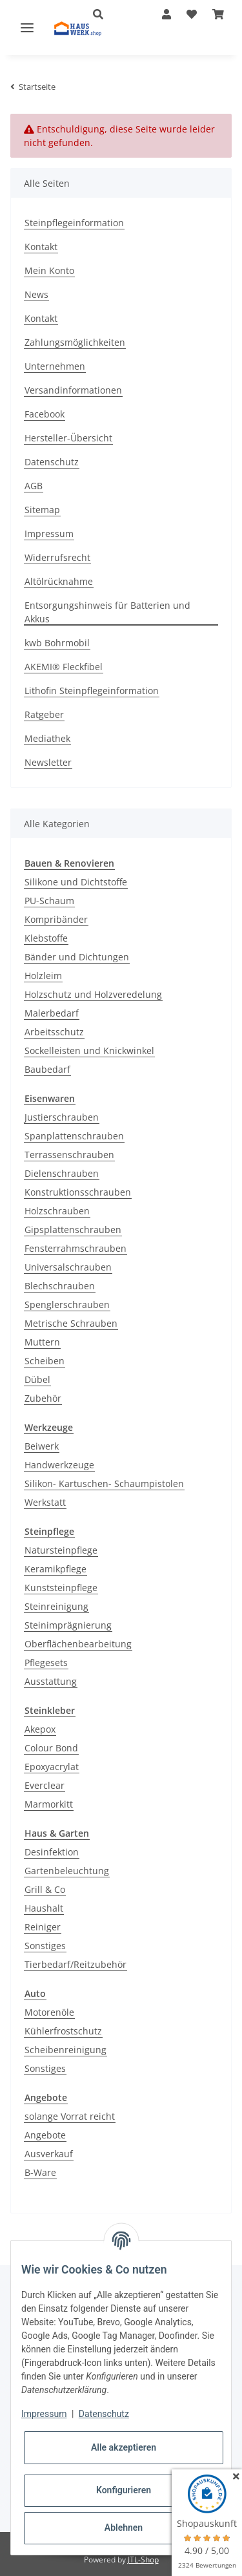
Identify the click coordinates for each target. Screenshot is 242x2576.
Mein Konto (49, 270)
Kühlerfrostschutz (63, 2031)
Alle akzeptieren (123, 2447)
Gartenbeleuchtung (67, 1870)
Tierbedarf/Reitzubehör (75, 1964)
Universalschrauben (68, 1267)
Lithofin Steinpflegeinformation (92, 690)
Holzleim (43, 975)
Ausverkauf (49, 2154)
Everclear (45, 1785)
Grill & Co (45, 1889)
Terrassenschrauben (69, 1154)
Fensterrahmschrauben (75, 1248)
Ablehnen (124, 2527)
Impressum (49, 533)
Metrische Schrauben (71, 1323)
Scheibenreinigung (65, 2049)
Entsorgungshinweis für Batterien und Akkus (107, 612)
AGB (34, 486)
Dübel (37, 1379)
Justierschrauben (62, 1117)
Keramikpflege (55, 1569)
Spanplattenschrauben (74, 1136)
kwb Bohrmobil (57, 643)
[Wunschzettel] (192, 14)
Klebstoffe (46, 938)
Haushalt (44, 1908)
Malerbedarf (52, 1013)
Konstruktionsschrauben (78, 1192)
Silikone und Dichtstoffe (76, 882)
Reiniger (43, 1927)
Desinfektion (52, 1852)
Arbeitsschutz (54, 1032)
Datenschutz (52, 462)
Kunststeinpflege (61, 1587)
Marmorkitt (49, 1804)
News (36, 294)
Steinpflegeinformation (74, 222)
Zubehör (43, 1398)
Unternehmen (55, 366)
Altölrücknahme (59, 581)
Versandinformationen (73, 390)
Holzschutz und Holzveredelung (93, 994)
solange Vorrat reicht (70, 2116)
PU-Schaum (49, 900)
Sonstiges (45, 1945)
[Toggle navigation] (27, 27)
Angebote (45, 2135)
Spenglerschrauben (67, 1304)
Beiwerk (42, 1446)
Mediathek (47, 738)
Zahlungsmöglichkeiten (75, 342)
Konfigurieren (123, 2490)
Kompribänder (56, 919)
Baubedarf (47, 1069)
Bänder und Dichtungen (77, 957)
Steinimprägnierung (68, 1625)
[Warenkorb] (218, 14)
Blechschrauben (60, 1286)
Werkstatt (45, 1502)
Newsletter (48, 762)
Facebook (45, 414)
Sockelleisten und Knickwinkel (89, 1050)
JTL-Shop (143, 2559)
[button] (166, 14)
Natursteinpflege (61, 1550)
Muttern (42, 1342)
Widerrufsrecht (57, 557)
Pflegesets (46, 1662)
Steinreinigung (56, 1606)
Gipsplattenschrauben (73, 1229)
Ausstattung (51, 1681)
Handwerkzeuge (59, 1465)
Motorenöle (49, 2012)
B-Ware (40, 2172)
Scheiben (45, 1361)
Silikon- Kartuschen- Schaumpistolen (104, 1483)
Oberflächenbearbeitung (78, 1644)
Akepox (40, 1729)
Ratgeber (44, 714)
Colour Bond (51, 1748)
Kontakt (41, 246)
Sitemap (42, 509)
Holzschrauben (57, 1211)
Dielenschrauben (62, 1173)
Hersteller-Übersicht (68, 438)
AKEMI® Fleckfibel (64, 666)
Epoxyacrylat (52, 1766)
